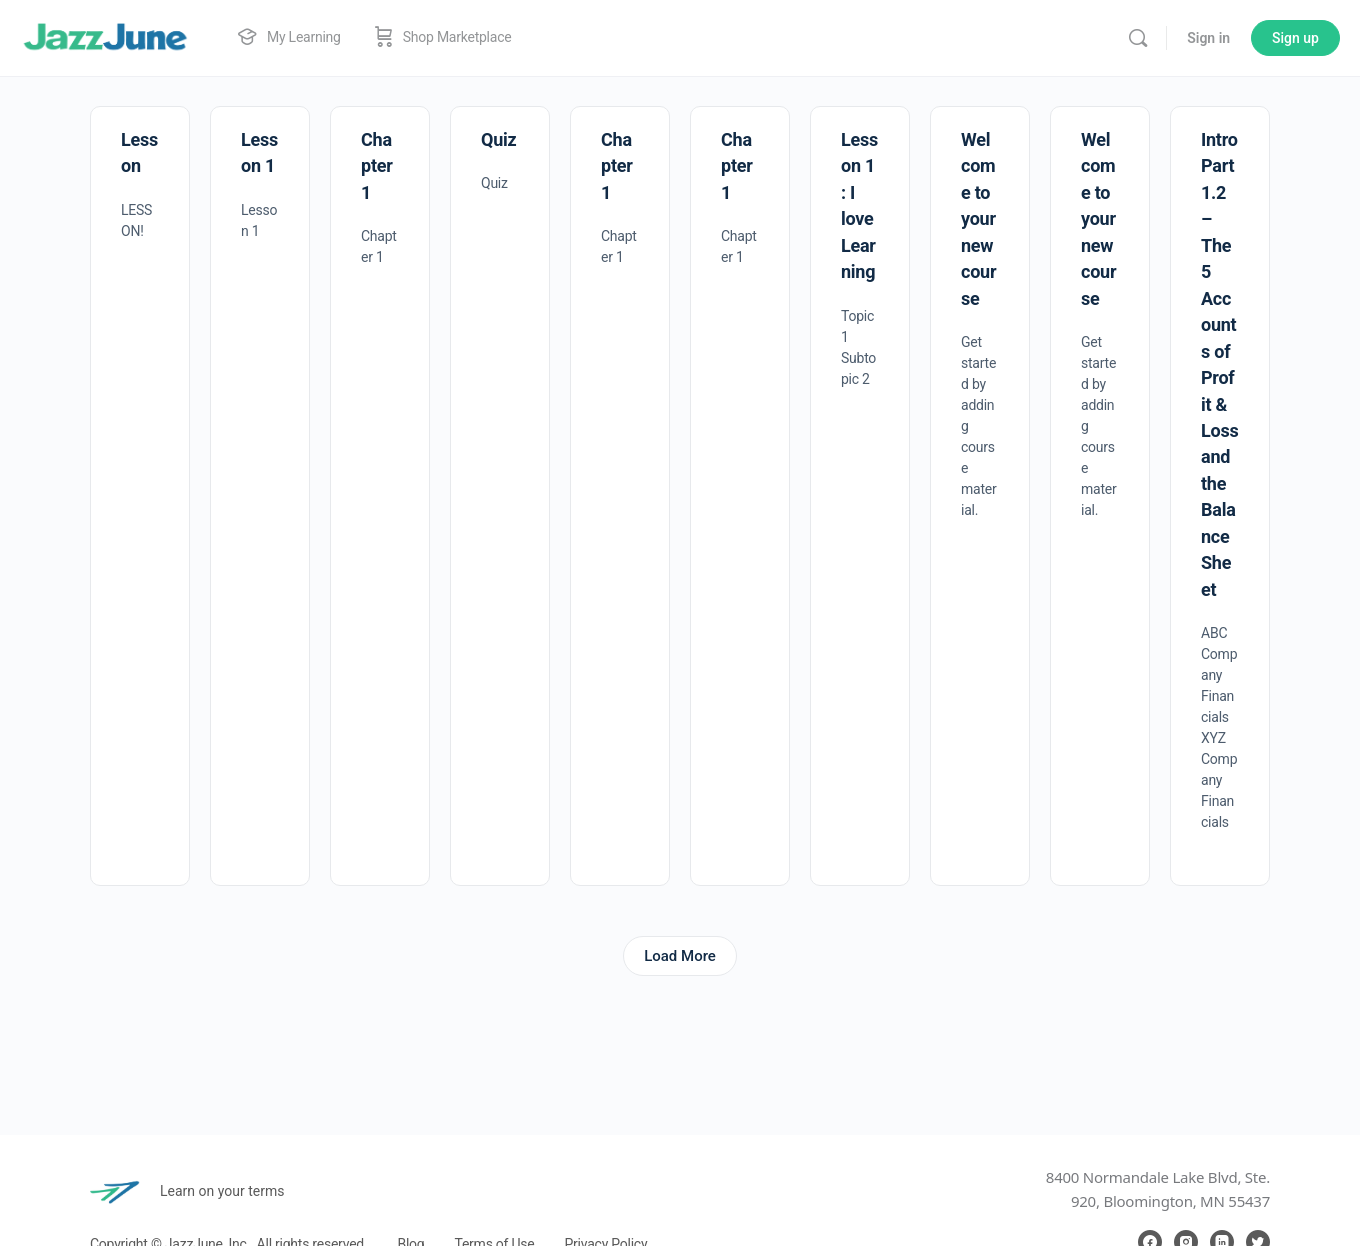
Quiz (498, 139)
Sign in (1208, 38)
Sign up (1295, 38)
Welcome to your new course (978, 219)
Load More (680, 956)
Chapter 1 (377, 166)
